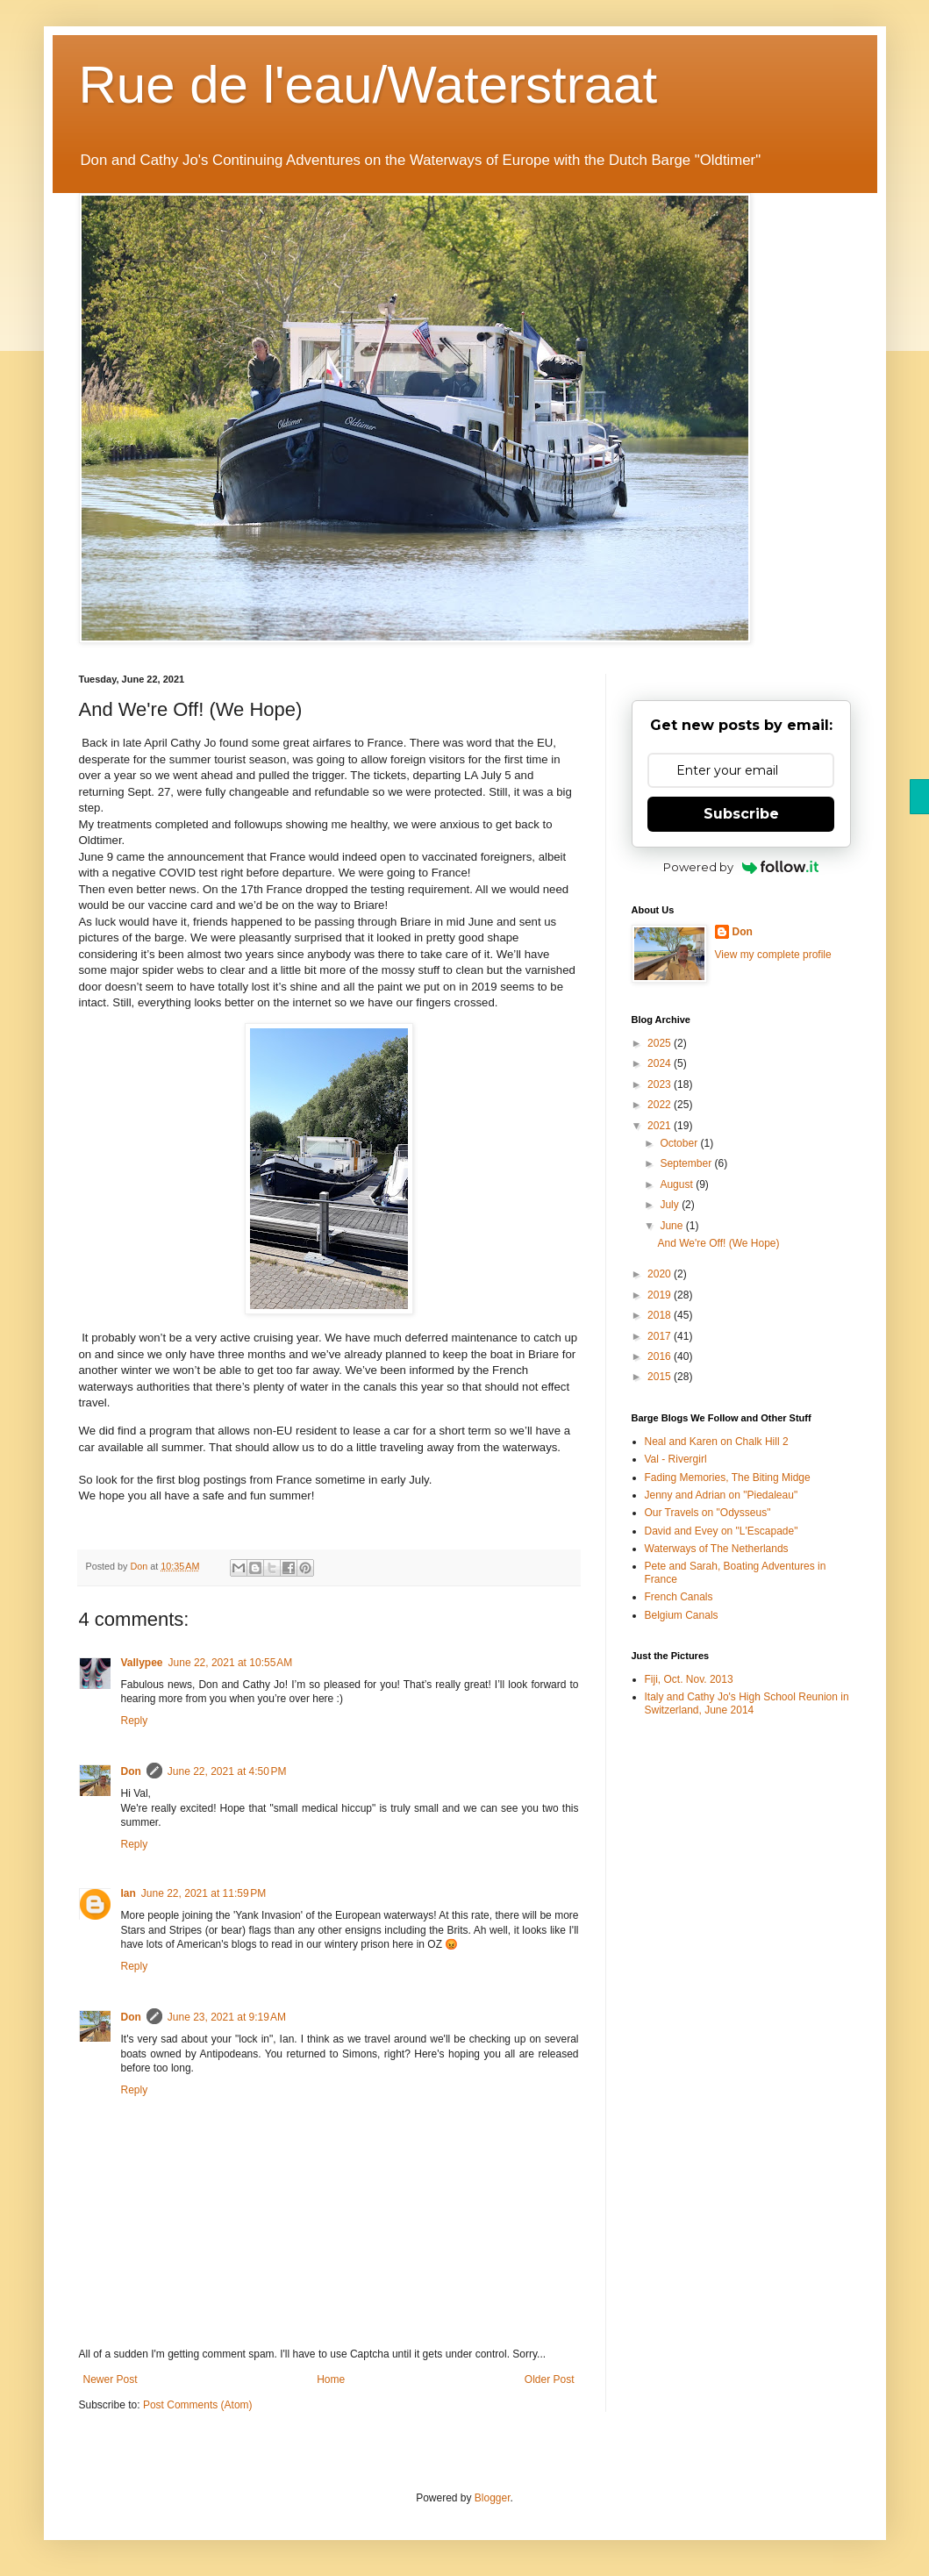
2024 (660, 1063)
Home (331, 2379)
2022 (660, 1104)
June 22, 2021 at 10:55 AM (230, 1663)
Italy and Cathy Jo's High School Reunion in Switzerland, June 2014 (747, 1703)
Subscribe (741, 813)
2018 (660, 1315)
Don (131, 1771)
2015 (660, 1376)
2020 (660, 1274)
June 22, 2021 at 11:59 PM (203, 1893)
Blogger (493, 2498)
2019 (660, 1295)
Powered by (740, 867)
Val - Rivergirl (676, 1459)
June (672, 1226)
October (680, 1143)
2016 (660, 1356)
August (678, 1184)
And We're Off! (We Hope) (718, 1243)
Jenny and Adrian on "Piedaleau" (721, 1495)
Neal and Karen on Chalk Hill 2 (717, 1441)
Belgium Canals (681, 1615)
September (687, 1163)
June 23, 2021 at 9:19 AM (227, 2017)
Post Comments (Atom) (198, 2405)
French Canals (679, 1597)
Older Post (550, 2379)
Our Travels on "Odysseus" (708, 1512)
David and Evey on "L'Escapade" (721, 1531)
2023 (660, 1084)
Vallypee (142, 1663)
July (671, 1205)
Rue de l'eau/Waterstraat (368, 84)
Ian (128, 1893)
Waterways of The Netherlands (717, 1548)
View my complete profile (773, 954)
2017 (660, 1336)
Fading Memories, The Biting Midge (728, 1477)
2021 (660, 1126)
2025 (660, 1043)
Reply (134, 1720)
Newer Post (110, 2379)
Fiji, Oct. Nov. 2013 (689, 1679)
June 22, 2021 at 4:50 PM (227, 1771)
